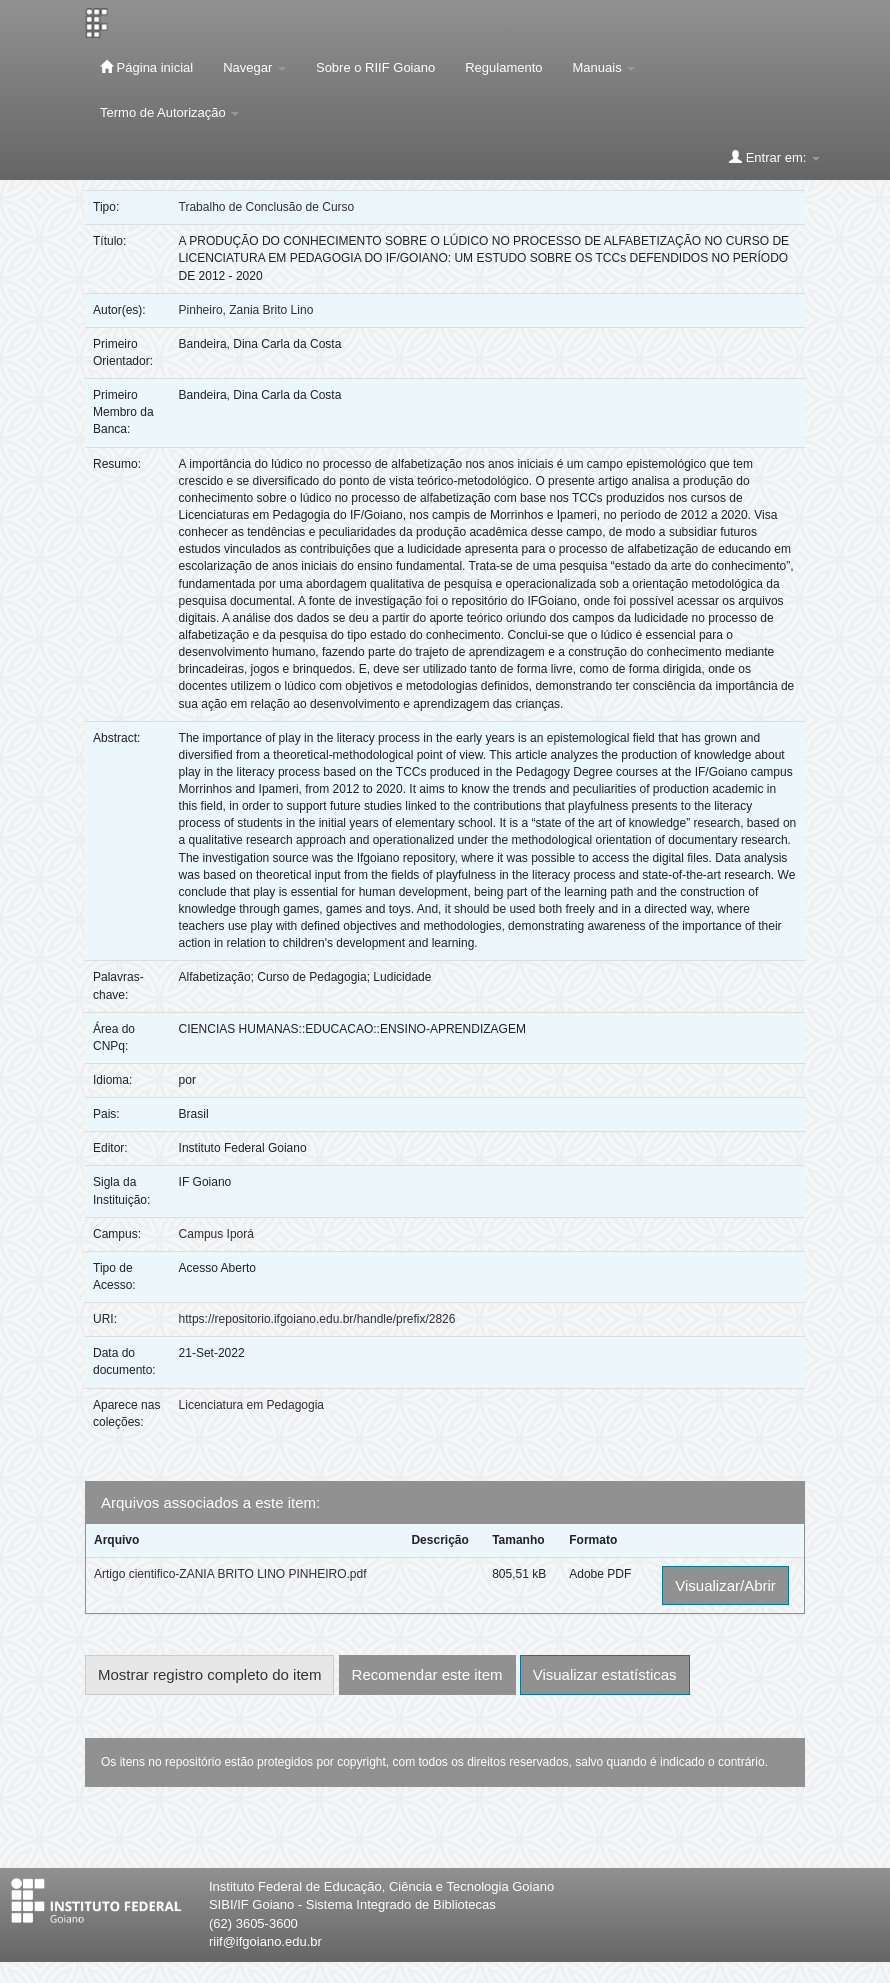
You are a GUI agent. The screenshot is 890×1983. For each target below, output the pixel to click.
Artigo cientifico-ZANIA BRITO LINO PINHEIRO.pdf (230, 1574)
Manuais (604, 67)
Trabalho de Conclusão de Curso (267, 207)
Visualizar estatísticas (605, 1674)
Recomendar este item (427, 1674)
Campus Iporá (216, 1234)
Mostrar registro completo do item (209, 1674)
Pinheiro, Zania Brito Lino (246, 310)
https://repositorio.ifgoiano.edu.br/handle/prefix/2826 (317, 1319)
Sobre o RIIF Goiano (375, 67)
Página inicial (146, 67)
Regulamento (503, 67)
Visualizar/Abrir (725, 1585)
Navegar (254, 67)
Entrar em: (774, 157)
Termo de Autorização (169, 112)
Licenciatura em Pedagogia (251, 1405)
